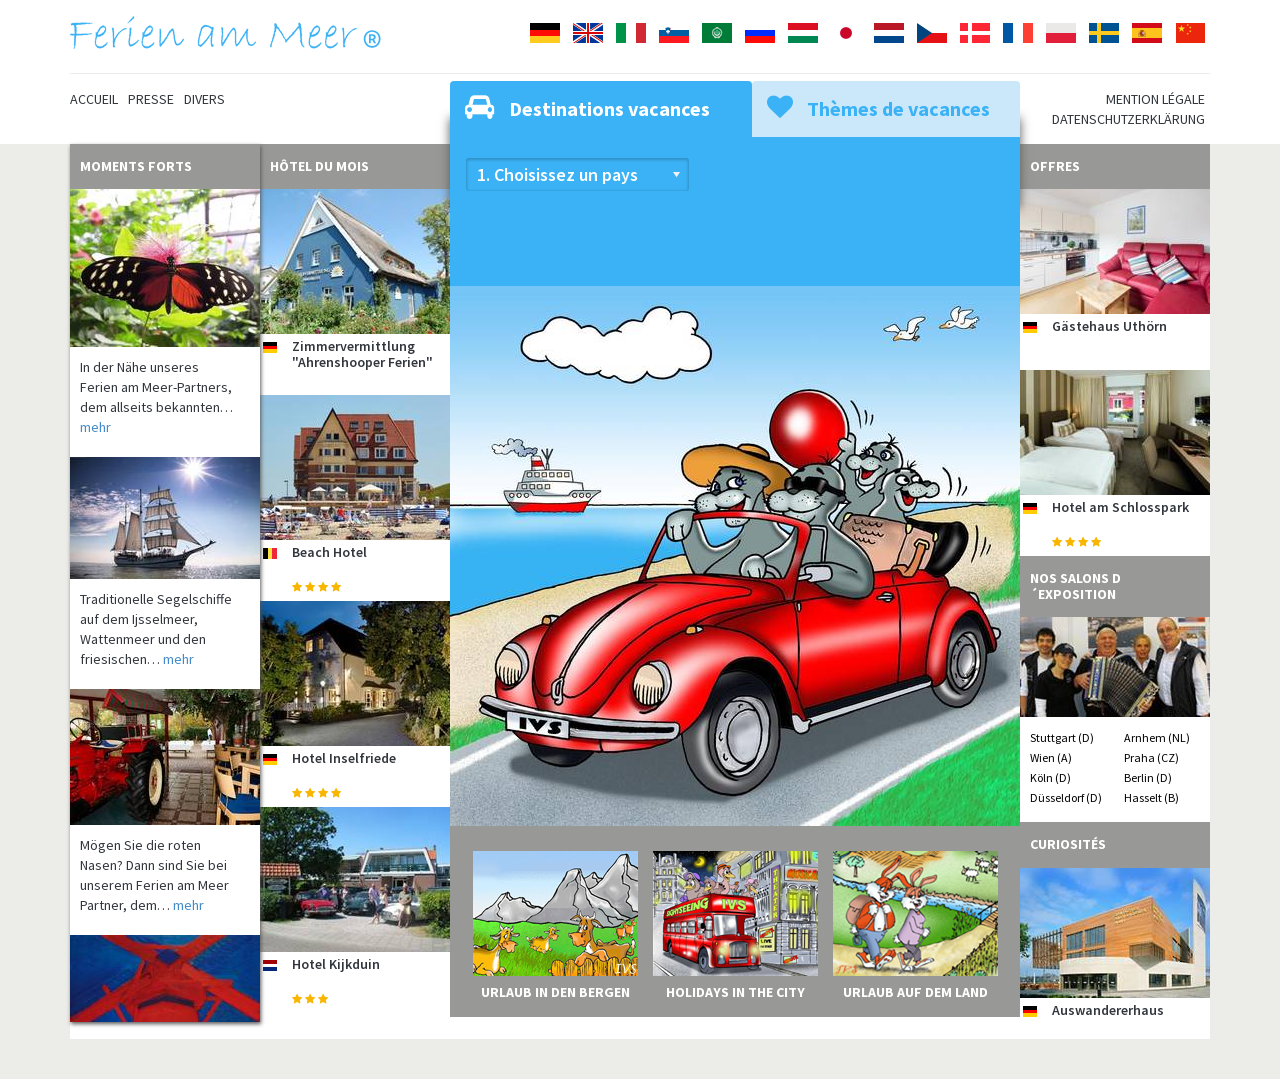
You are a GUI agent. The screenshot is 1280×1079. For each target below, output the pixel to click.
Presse (151, 99)
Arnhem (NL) (1157, 737)
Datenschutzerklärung (1128, 119)
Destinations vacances (587, 107)
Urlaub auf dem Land (915, 992)
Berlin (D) (1148, 777)
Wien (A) (1051, 757)
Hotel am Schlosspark (1120, 507)
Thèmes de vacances (878, 107)
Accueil (94, 99)
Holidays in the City (735, 992)
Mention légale (1155, 99)
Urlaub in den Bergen (555, 992)
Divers (204, 99)
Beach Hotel (329, 552)
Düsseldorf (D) (1066, 797)
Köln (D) (1050, 777)
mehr (95, 427)
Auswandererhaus (1108, 1010)
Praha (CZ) (1151, 757)
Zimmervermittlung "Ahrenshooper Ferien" (362, 353)
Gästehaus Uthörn (1109, 326)
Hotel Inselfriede (344, 758)
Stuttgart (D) (1062, 737)
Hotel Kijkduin (336, 964)
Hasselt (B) (1151, 797)
